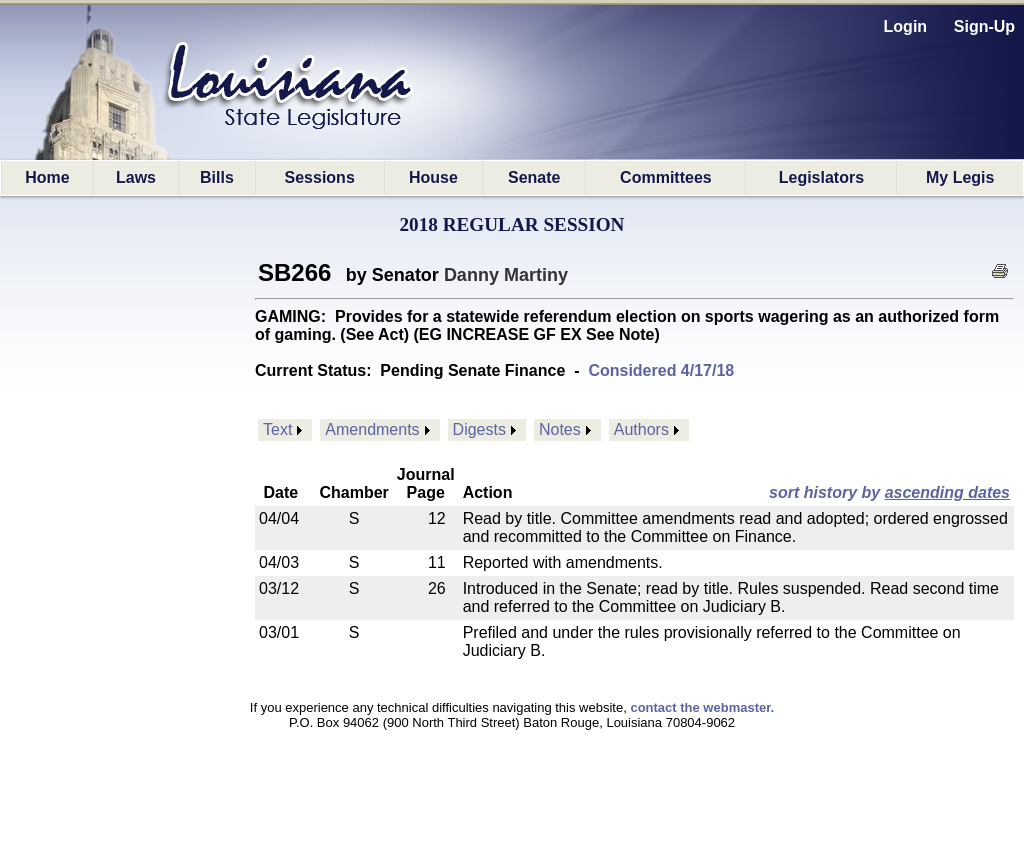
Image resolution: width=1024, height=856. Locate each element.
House (433, 177)
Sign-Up (984, 26)
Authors (641, 429)
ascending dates (947, 492)
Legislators (821, 177)
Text (277, 429)
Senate (534, 177)
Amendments (372, 429)
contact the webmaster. (702, 707)
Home (47, 177)
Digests (479, 429)
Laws (136, 177)
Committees (666, 177)
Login (906, 26)
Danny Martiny (506, 275)
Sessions (320, 177)
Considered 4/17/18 (661, 370)
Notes (560, 429)
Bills (217, 177)
